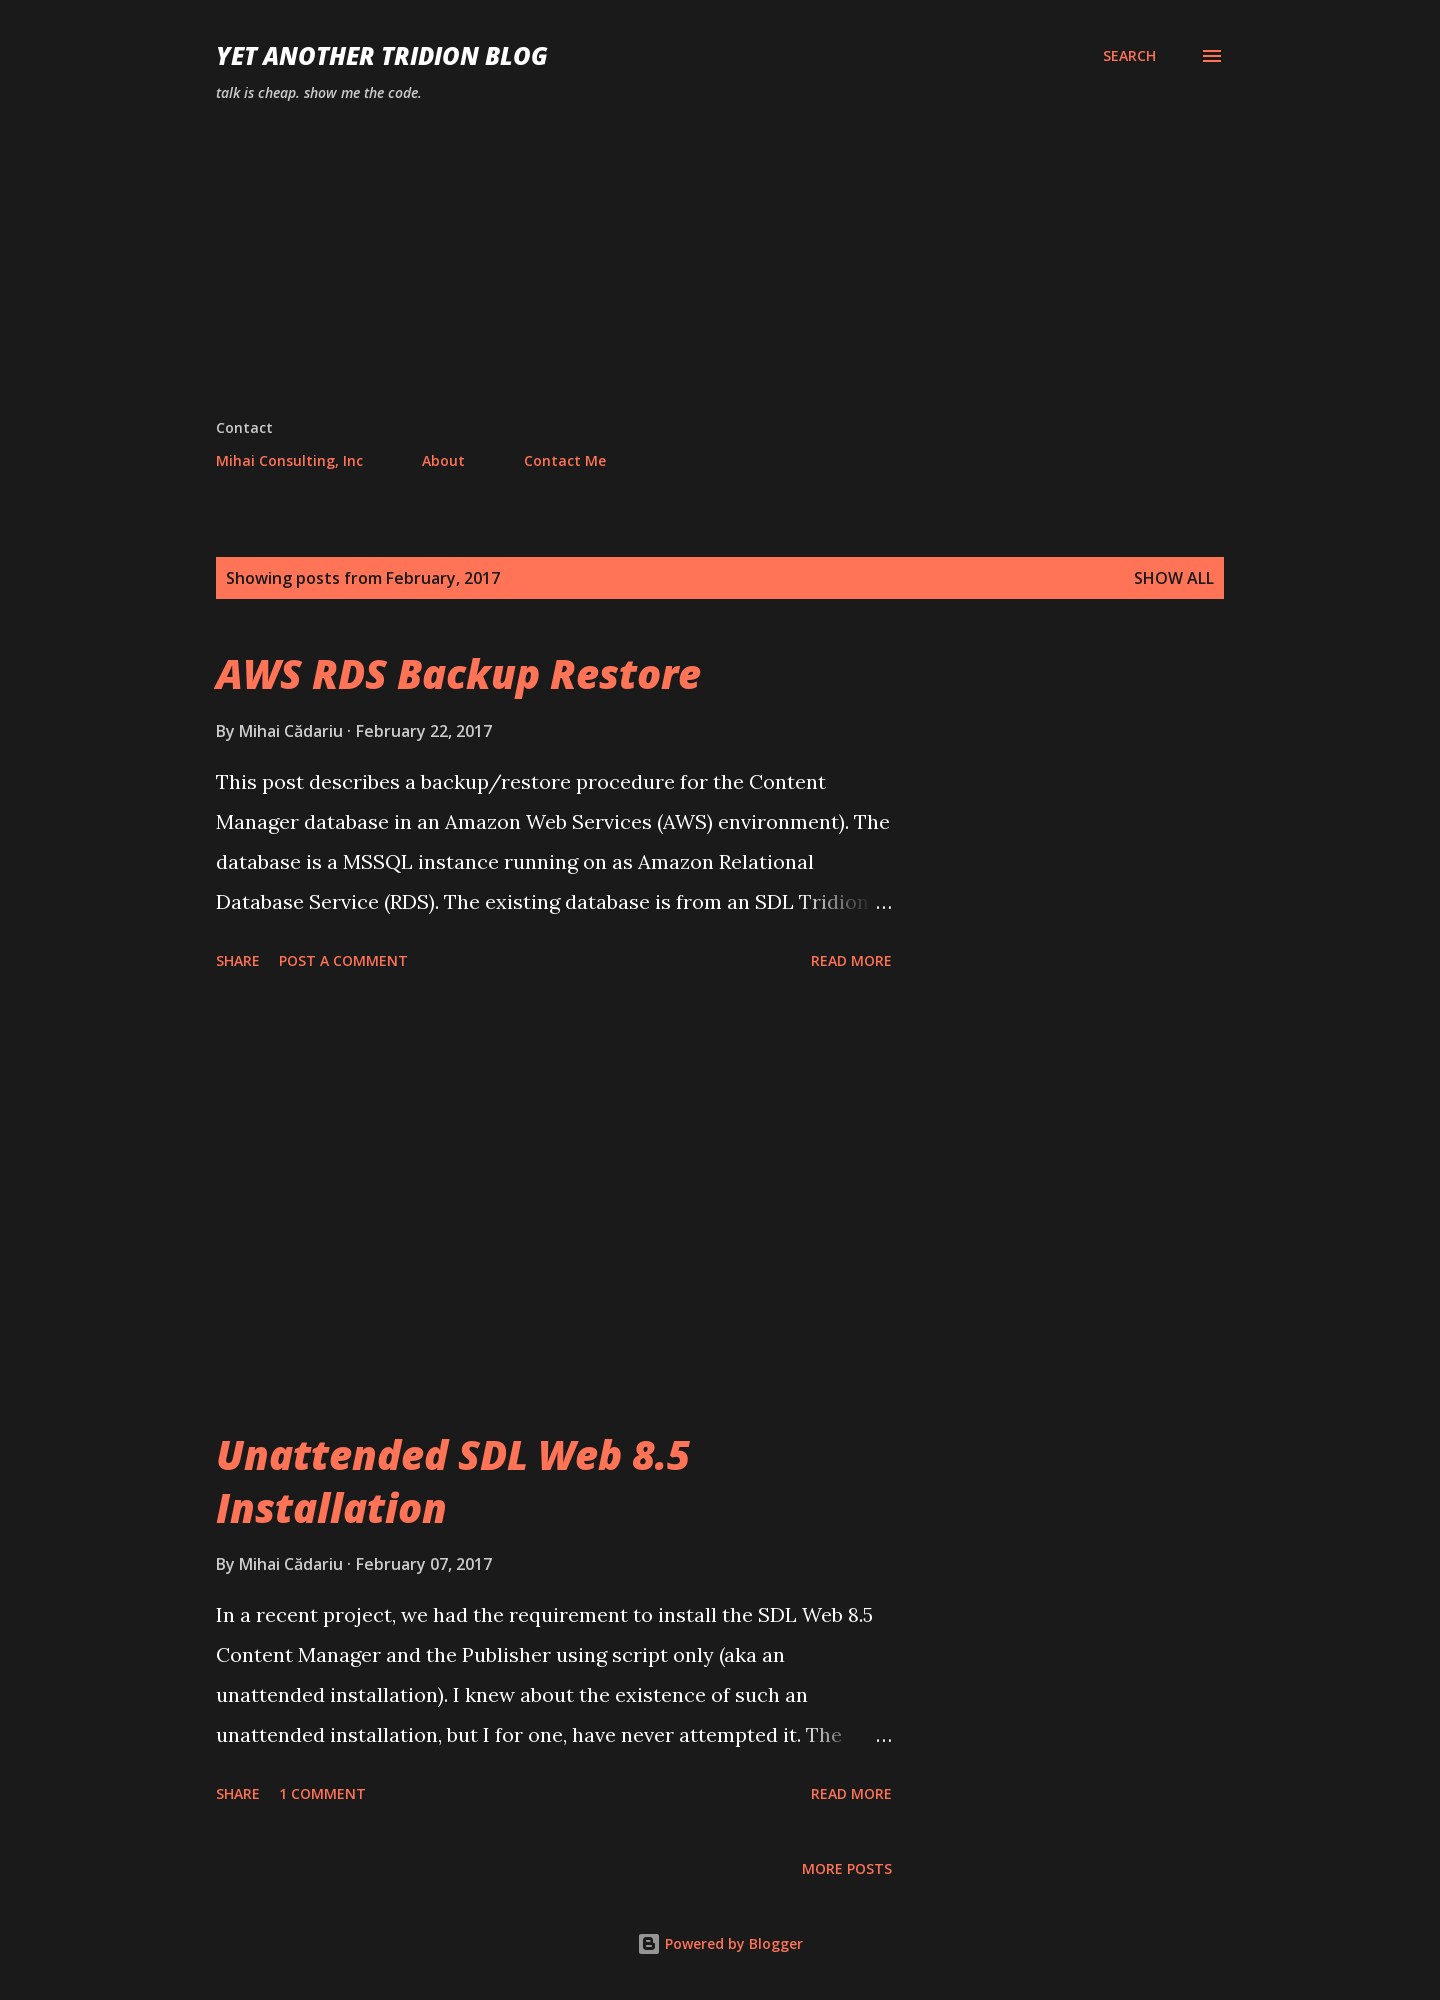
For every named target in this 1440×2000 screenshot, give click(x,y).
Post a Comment (343, 960)
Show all (1174, 578)
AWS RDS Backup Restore (458, 673)
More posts (847, 1868)
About (443, 460)
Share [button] (238, 960)
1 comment (322, 1793)
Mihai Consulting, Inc (289, 460)
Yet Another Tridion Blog (382, 55)
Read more (851, 960)
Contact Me (565, 460)
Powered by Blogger (720, 1943)
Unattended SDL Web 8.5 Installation (453, 1481)
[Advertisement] (720, 268)
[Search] (1129, 56)
